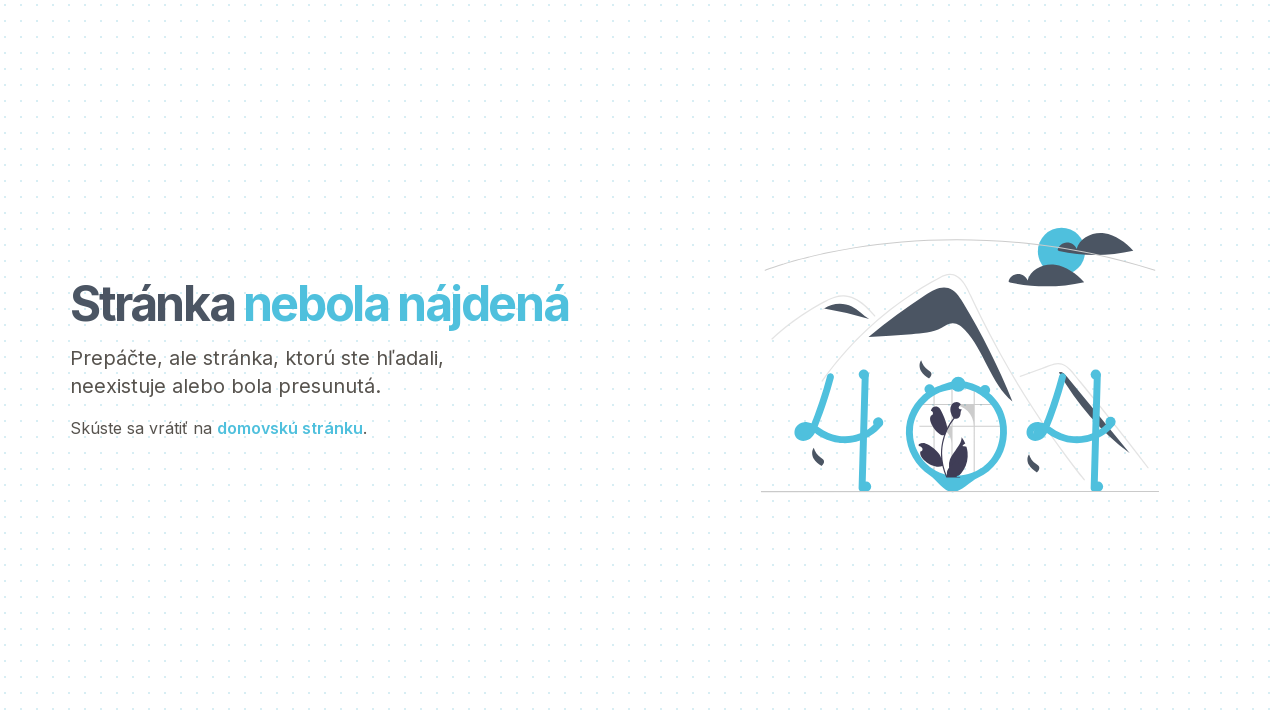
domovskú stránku (290, 428)
